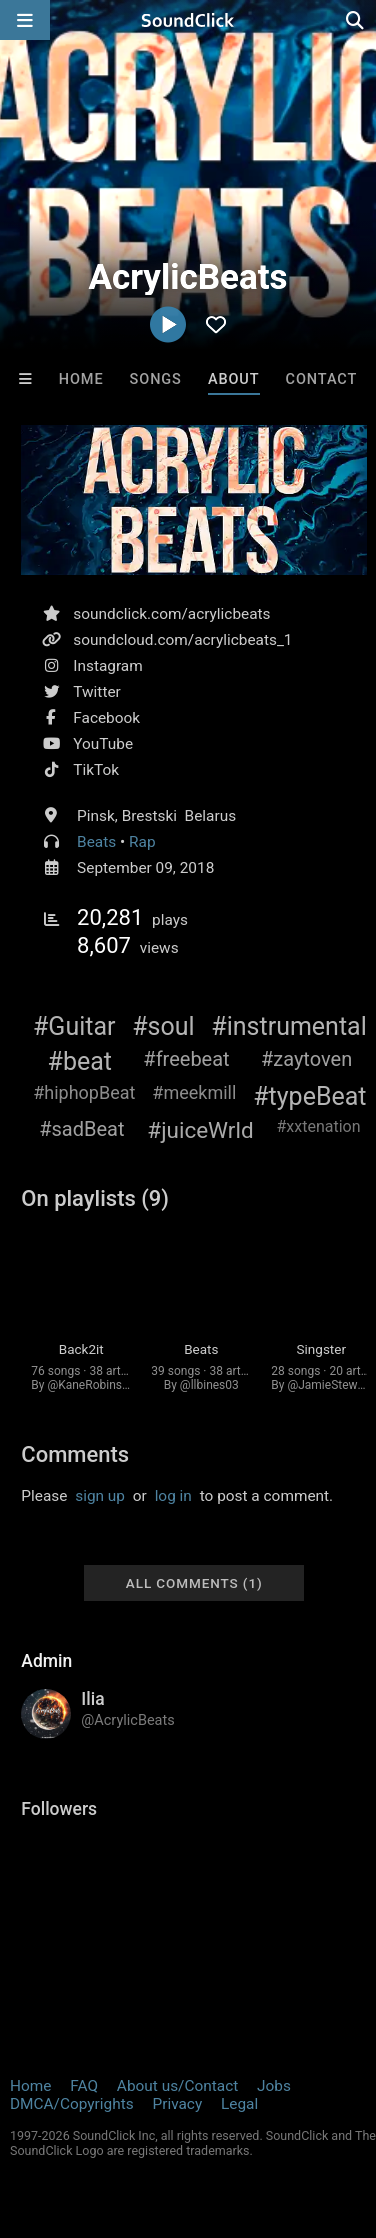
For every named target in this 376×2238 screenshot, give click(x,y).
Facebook (106, 718)
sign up (100, 1496)
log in (173, 1496)
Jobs (274, 2086)
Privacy (177, 2104)
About (234, 379)
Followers (59, 1809)
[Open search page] (356, 20)
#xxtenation (319, 1126)
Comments (75, 1454)
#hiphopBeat (84, 1092)
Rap (142, 842)
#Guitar (74, 1026)
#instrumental (288, 1026)
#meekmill (194, 1092)
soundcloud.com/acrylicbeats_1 (182, 640)
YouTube (103, 744)
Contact (322, 379)
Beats (96, 842)
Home (81, 379)
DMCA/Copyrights (72, 2104)
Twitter (97, 692)
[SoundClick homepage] (188, 20)
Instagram (107, 666)
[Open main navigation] (25, 20)
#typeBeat (309, 1096)
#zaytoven (306, 1059)
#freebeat (186, 1059)
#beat (80, 1061)
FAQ (84, 2086)
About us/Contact (177, 2086)
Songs (156, 379)
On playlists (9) (95, 1198)
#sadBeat (81, 1129)
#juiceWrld (200, 1130)
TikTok (96, 770)
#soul (163, 1026)
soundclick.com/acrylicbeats (171, 614)
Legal (239, 2104)
